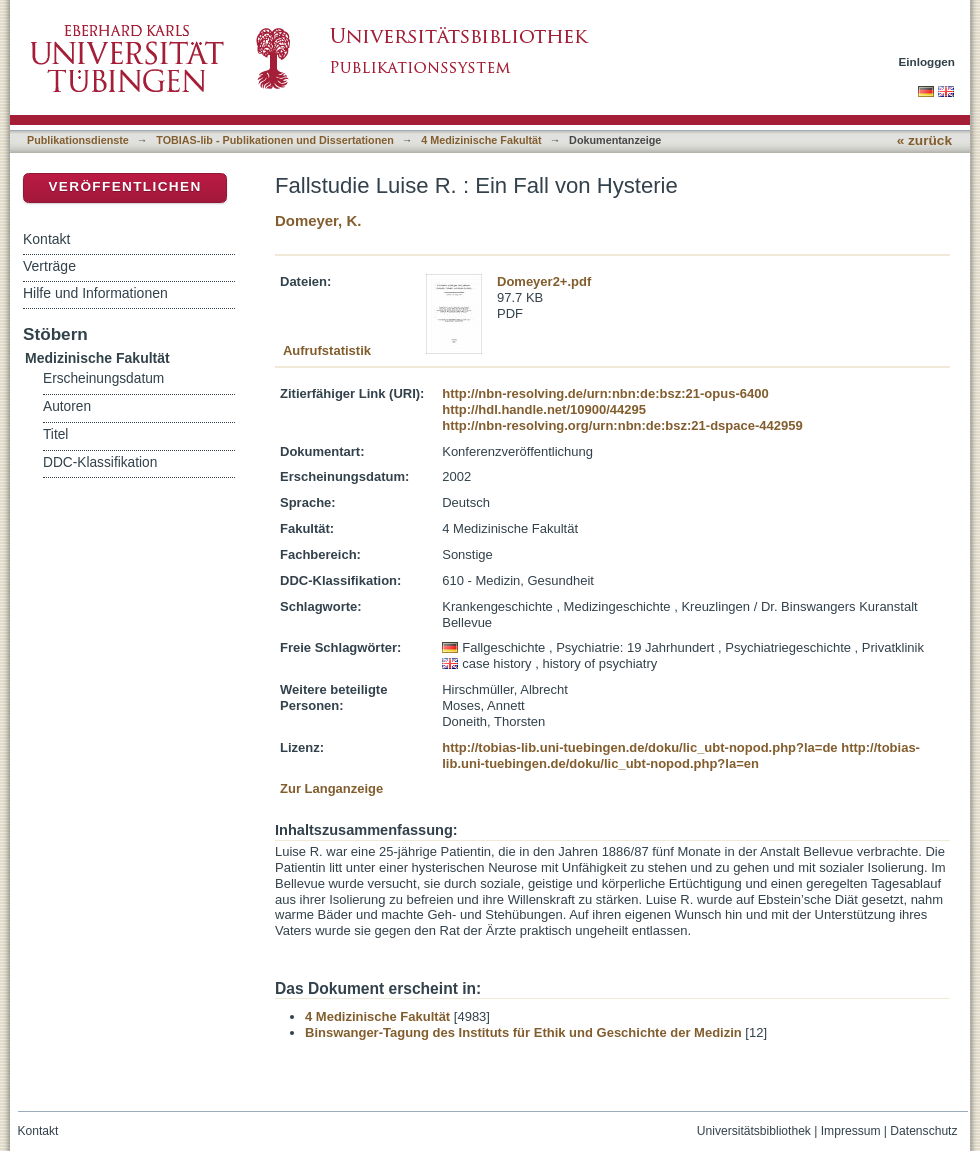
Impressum (851, 1131)
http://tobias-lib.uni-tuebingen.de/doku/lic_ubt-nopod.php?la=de (639, 747)
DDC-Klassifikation (100, 462)
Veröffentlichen (124, 186)
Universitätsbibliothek (754, 1131)
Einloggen (927, 61)
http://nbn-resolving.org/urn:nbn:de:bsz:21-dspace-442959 (622, 425)
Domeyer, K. (318, 220)
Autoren (67, 406)
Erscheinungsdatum (103, 378)
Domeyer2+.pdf (544, 281)
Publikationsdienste (78, 140)
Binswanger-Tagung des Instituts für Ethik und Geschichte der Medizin (523, 1032)
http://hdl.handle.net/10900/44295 (544, 409)
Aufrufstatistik (327, 350)
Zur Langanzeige (331, 788)
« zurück (924, 140)
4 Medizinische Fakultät (481, 140)
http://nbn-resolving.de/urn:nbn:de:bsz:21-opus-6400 (605, 393)
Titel (55, 434)
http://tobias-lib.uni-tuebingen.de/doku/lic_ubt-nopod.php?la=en (681, 755)
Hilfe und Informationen (95, 293)
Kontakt (46, 239)
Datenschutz (923, 1131)
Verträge (49, 266)
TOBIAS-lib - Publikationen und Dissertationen (275, 140)
